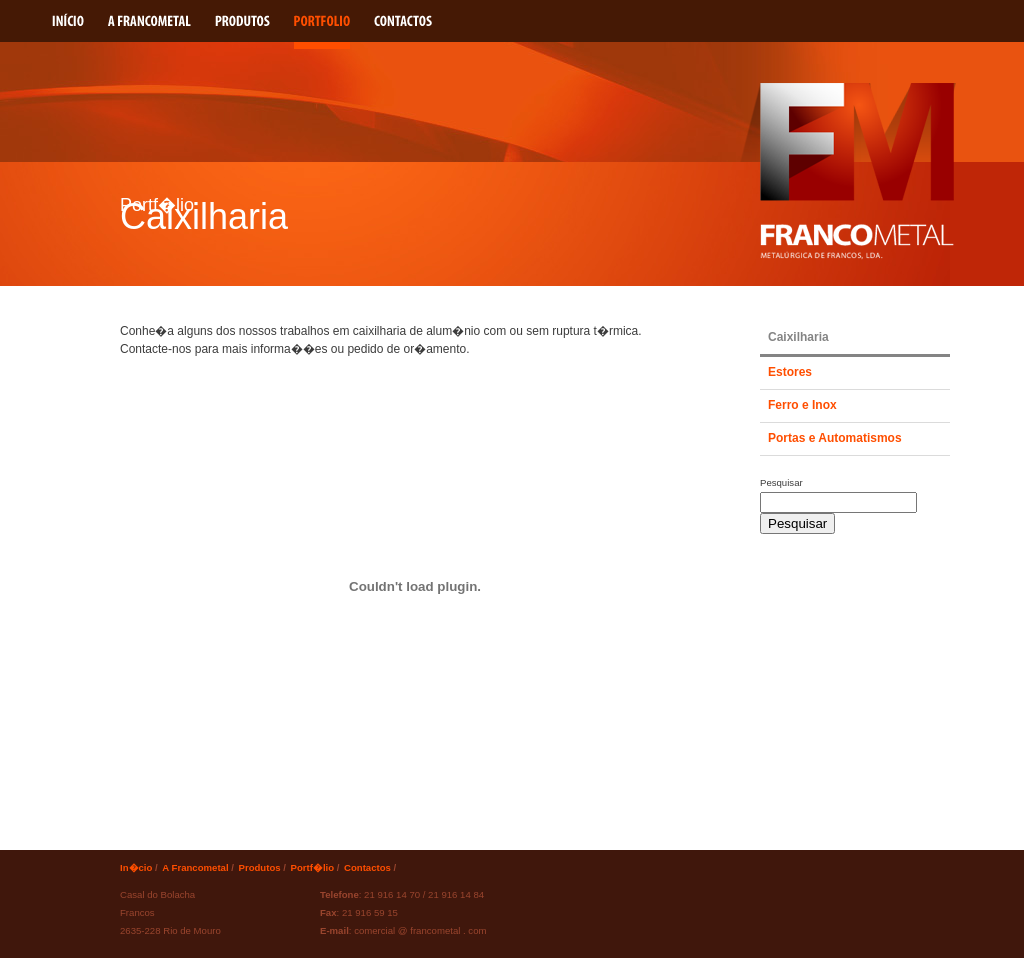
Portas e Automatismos (835, 438)
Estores (790, 372)
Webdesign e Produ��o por (802, 880)
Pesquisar (781, 482)
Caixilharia (798, 337)
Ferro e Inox (802, 405)
